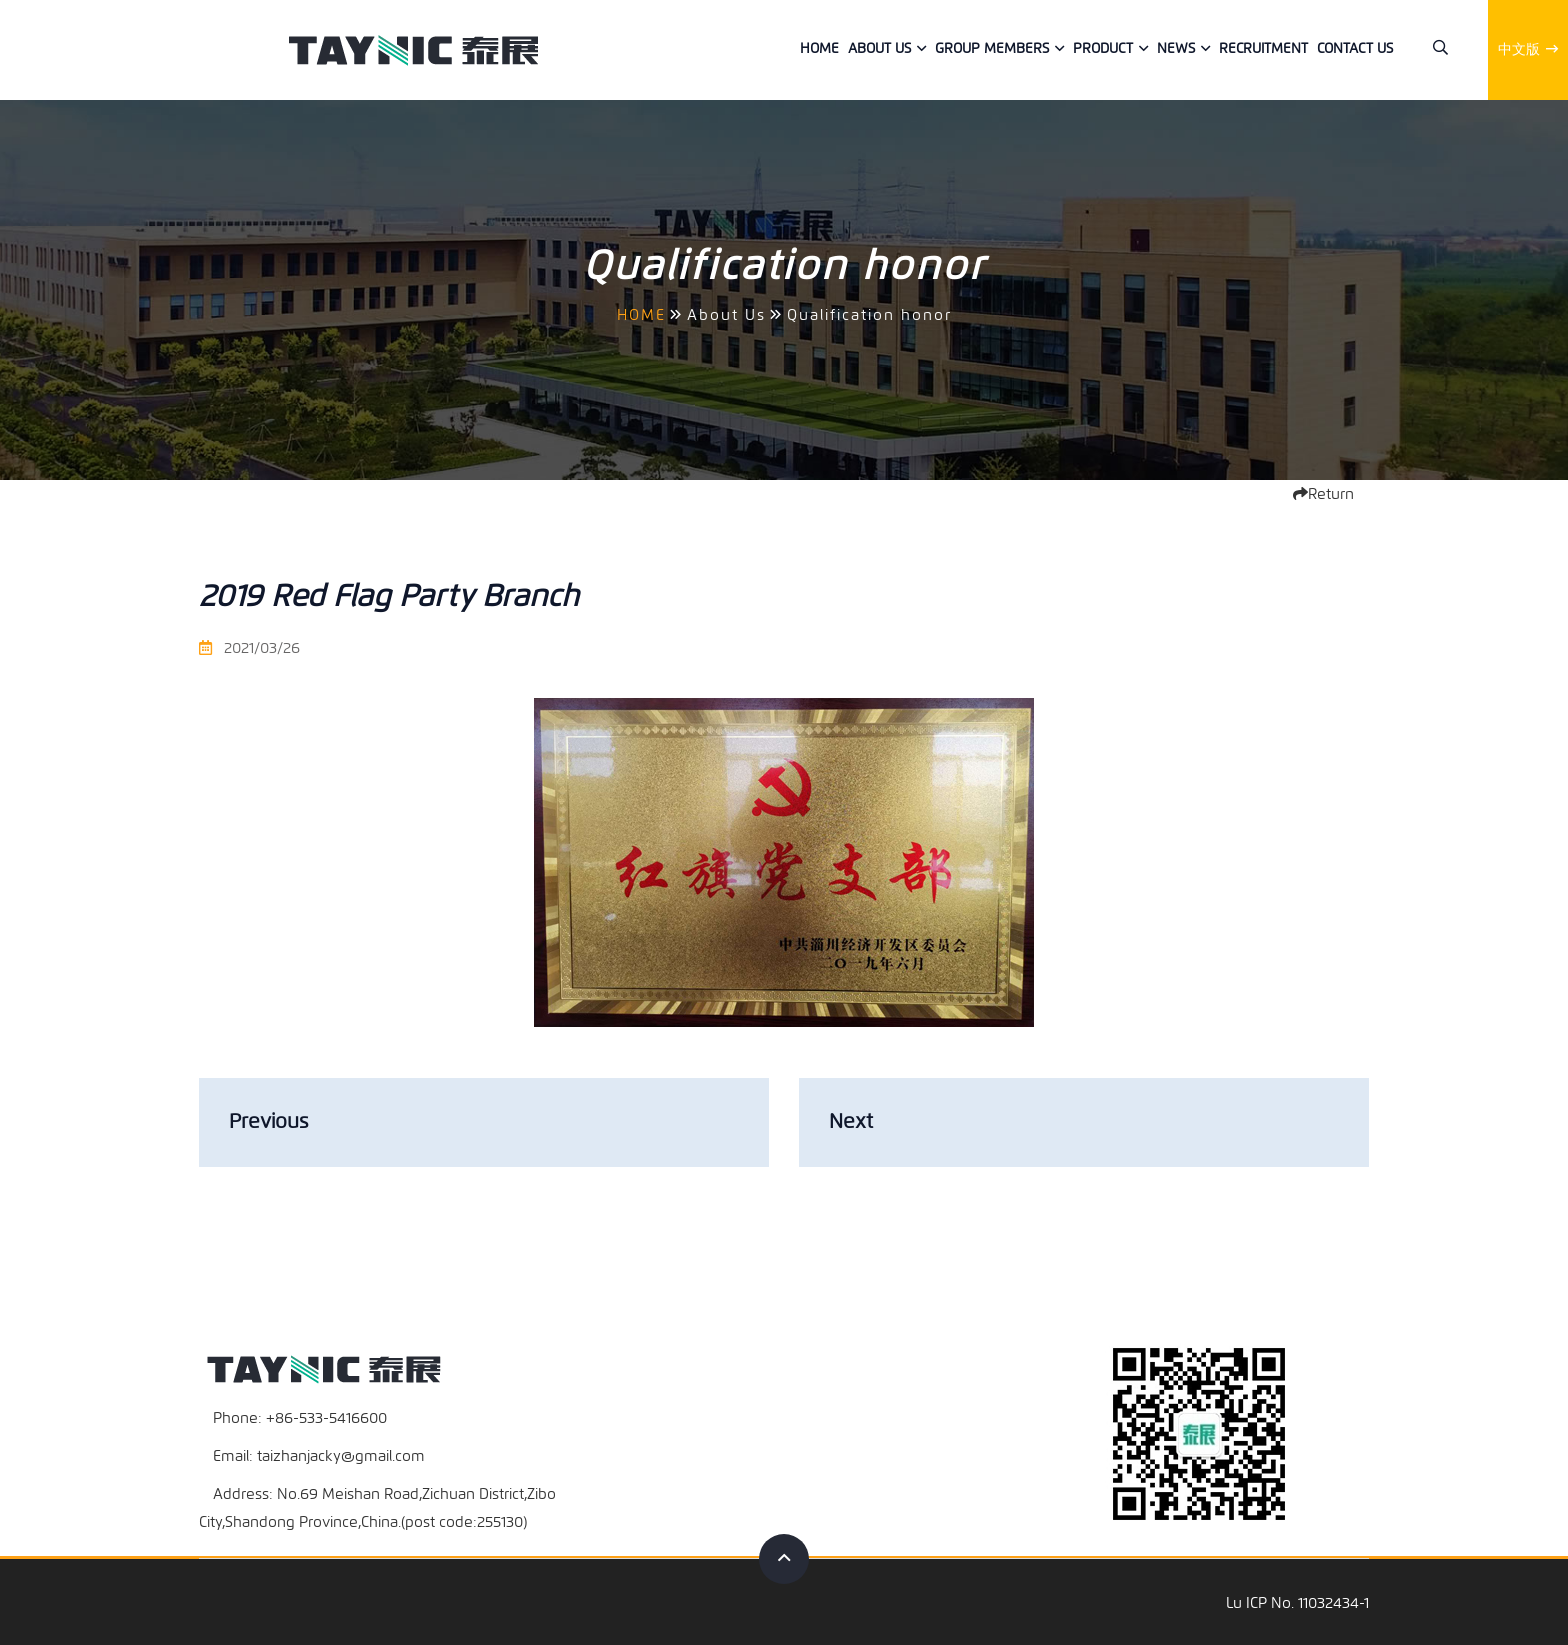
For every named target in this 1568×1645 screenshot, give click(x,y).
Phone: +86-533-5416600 (300, 1416)
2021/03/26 (249, 648)
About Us (879, 48)
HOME (641, 315)
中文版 (1528, 49)
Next (851, 1121)
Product (1103, 48)
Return (1323, 494)
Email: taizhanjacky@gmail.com (319, 1454)
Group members (992, 48)
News (1176, 48)
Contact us (1355, 48)
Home (819, 48)
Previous (268, 1121)
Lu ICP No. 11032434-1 (1297, 1601)
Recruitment (1263, 48)
